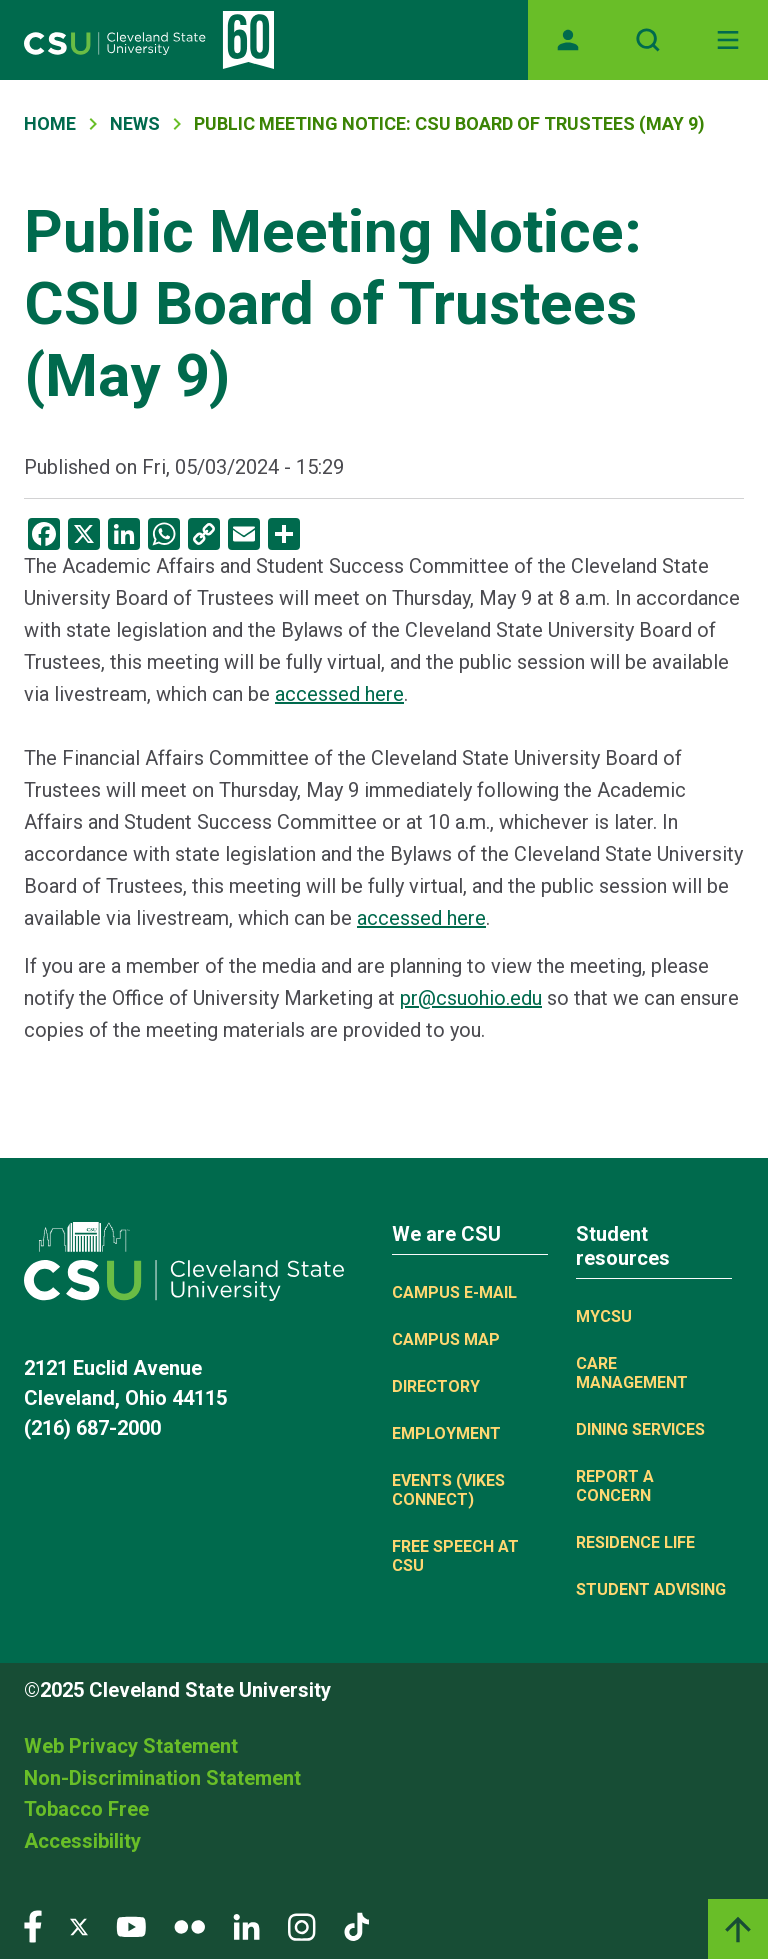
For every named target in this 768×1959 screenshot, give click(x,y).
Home (50, 123)
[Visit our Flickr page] (189, 1925)
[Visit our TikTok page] (356, 1925)
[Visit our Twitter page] (79, 1925)
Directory (436, 1386)
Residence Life (635, 1542)
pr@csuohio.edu (471, 998)
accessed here (339, 694)
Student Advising (651, 1589)
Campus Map (446, 1339)
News (135, 123)
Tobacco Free (86, 1809)
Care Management (632, 1373)
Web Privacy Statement (131, 1746)
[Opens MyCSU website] (568, 40)
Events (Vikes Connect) (448, 1490)
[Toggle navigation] (728, 40)
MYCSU (604, 1316)
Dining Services (640, 1429)
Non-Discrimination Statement (162, 1778)
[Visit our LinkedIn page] (246, 1925)
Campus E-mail (454, 1292)
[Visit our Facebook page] (33, 1925)
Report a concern (615, 1486)
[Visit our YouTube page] (131, 1925)
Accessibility (82, 1841)
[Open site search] (648, 40)
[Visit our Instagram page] (302, 1925)
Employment (446, 1433)
